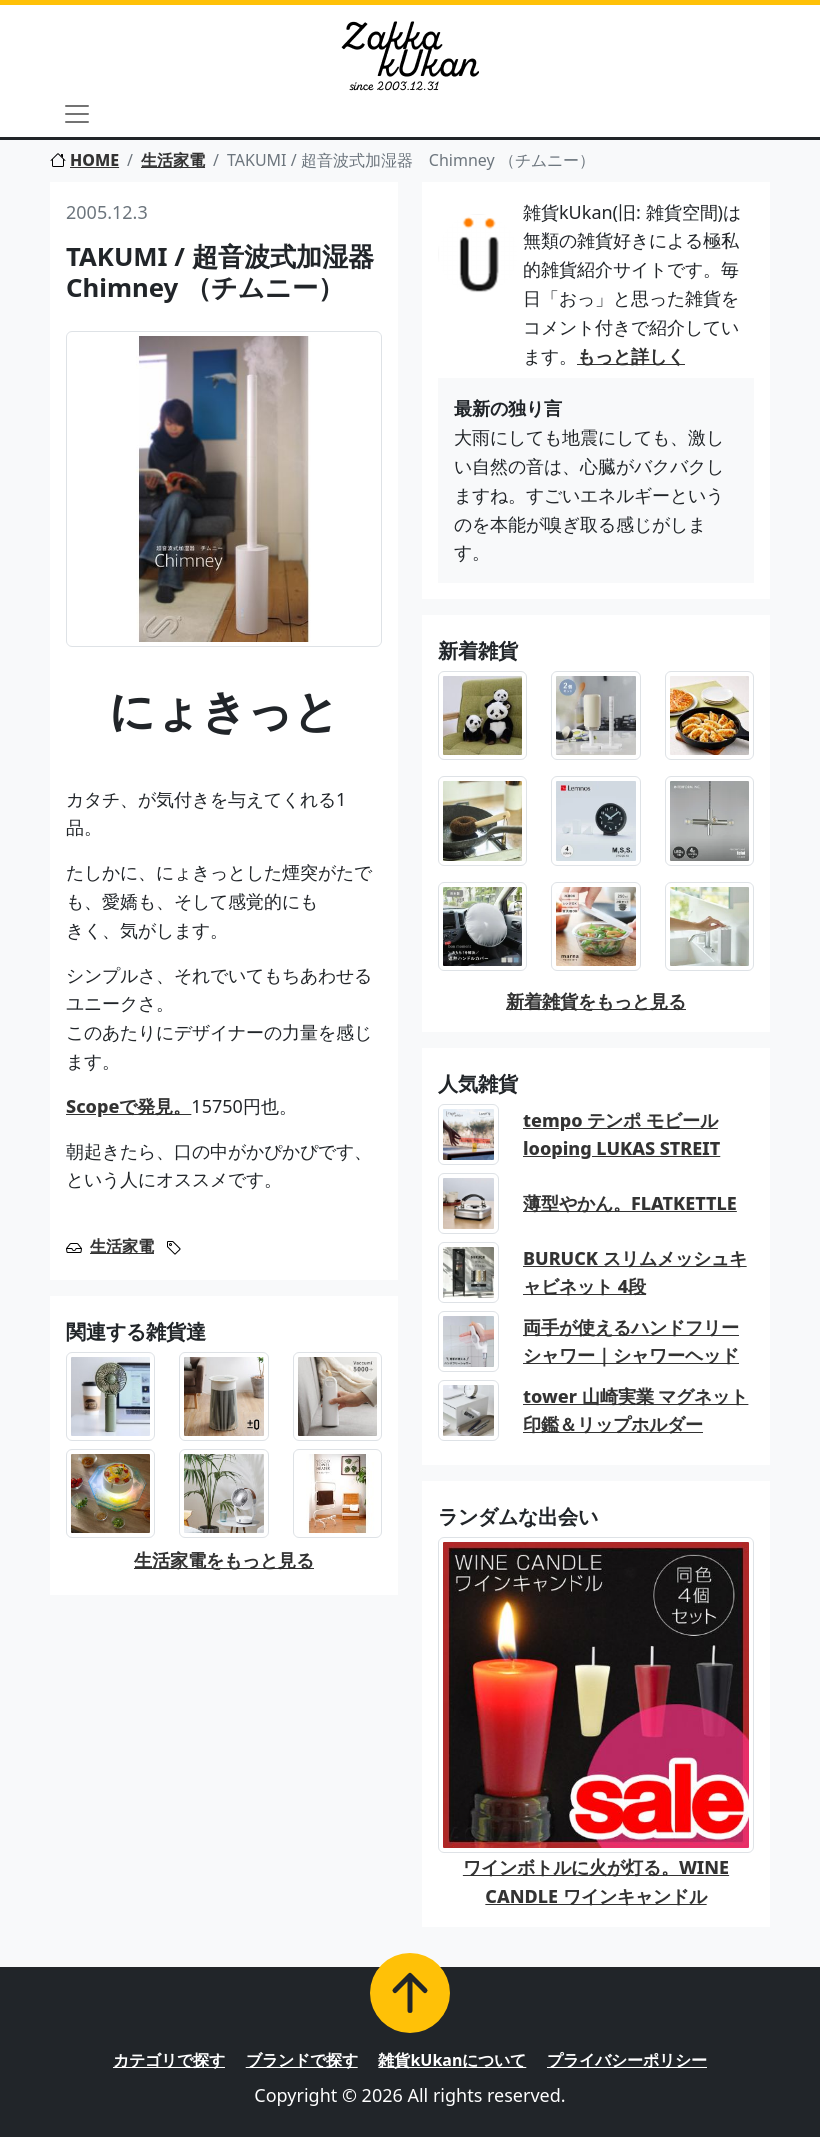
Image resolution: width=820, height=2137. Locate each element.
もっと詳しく (631, 356)
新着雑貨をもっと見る (596, 1001)
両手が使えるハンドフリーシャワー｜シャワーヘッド (631, 1341)
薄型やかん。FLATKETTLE (630, 1203)
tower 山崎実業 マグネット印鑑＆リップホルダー (635, 1410)
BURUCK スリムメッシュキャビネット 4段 (635, 1272)
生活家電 (173, 160)
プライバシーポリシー (627, 2060)
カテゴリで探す (169, 2060)
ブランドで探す (302, 2060)
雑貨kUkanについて (452, 2060)
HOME (84, 160)
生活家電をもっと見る (224, 1560)
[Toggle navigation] (77, 114)
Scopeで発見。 (128, 1106)
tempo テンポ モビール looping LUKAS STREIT (621, 1134)
